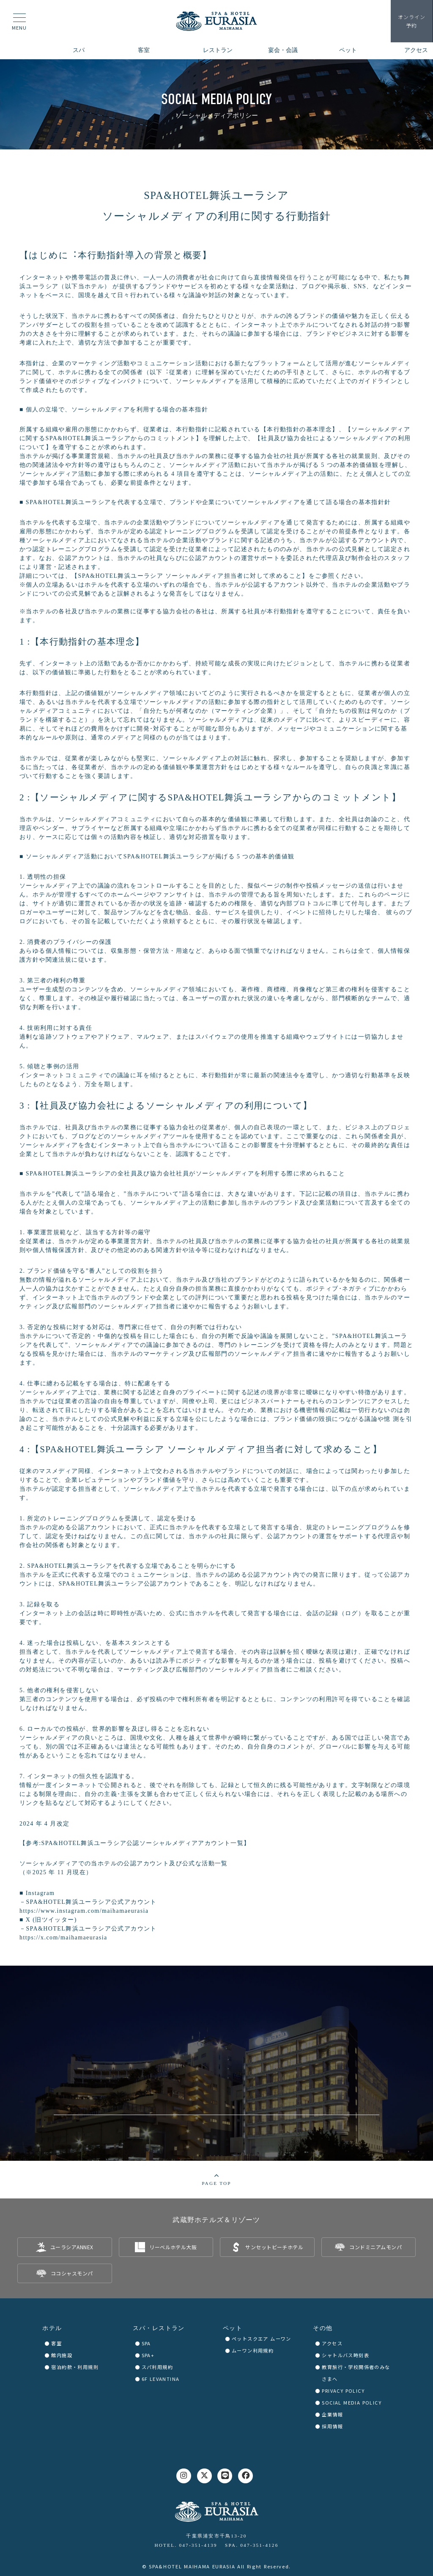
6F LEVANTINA (161, 2378)
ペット (232, 2328)
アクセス (332, 2343)
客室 (56, 2343)
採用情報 (332, 2426)
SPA (146, 2343)
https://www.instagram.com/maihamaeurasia (83, 1911)
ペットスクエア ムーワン (261, 2338)
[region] (216, 104)
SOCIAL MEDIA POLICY (351, 2402)
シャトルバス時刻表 (345, 2355)
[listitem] (64, 2247)
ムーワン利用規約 (253, 2350)
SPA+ (148, 2355)
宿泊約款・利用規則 (75, 2367)
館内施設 (61, 2355)
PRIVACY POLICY (343, 2390)
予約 (412, 21)
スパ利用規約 (157, 2367)
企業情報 (332, 2414)
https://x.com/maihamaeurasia (63, 1937)
